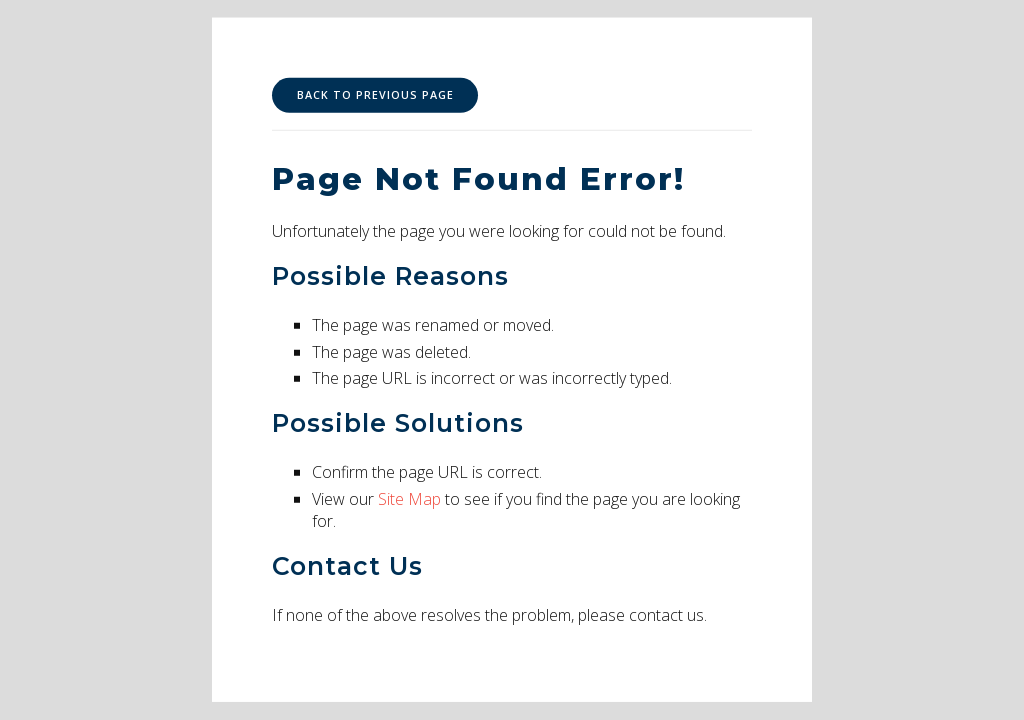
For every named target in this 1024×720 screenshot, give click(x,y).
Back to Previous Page (375, 94)
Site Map (409, 499)
